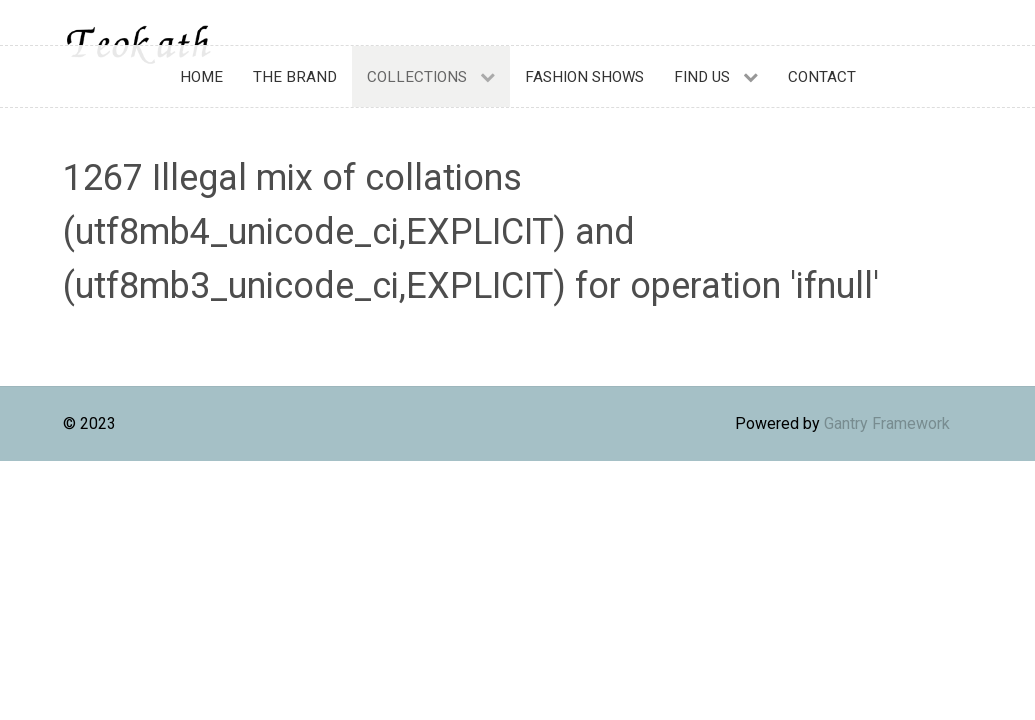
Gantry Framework (887, 423)
